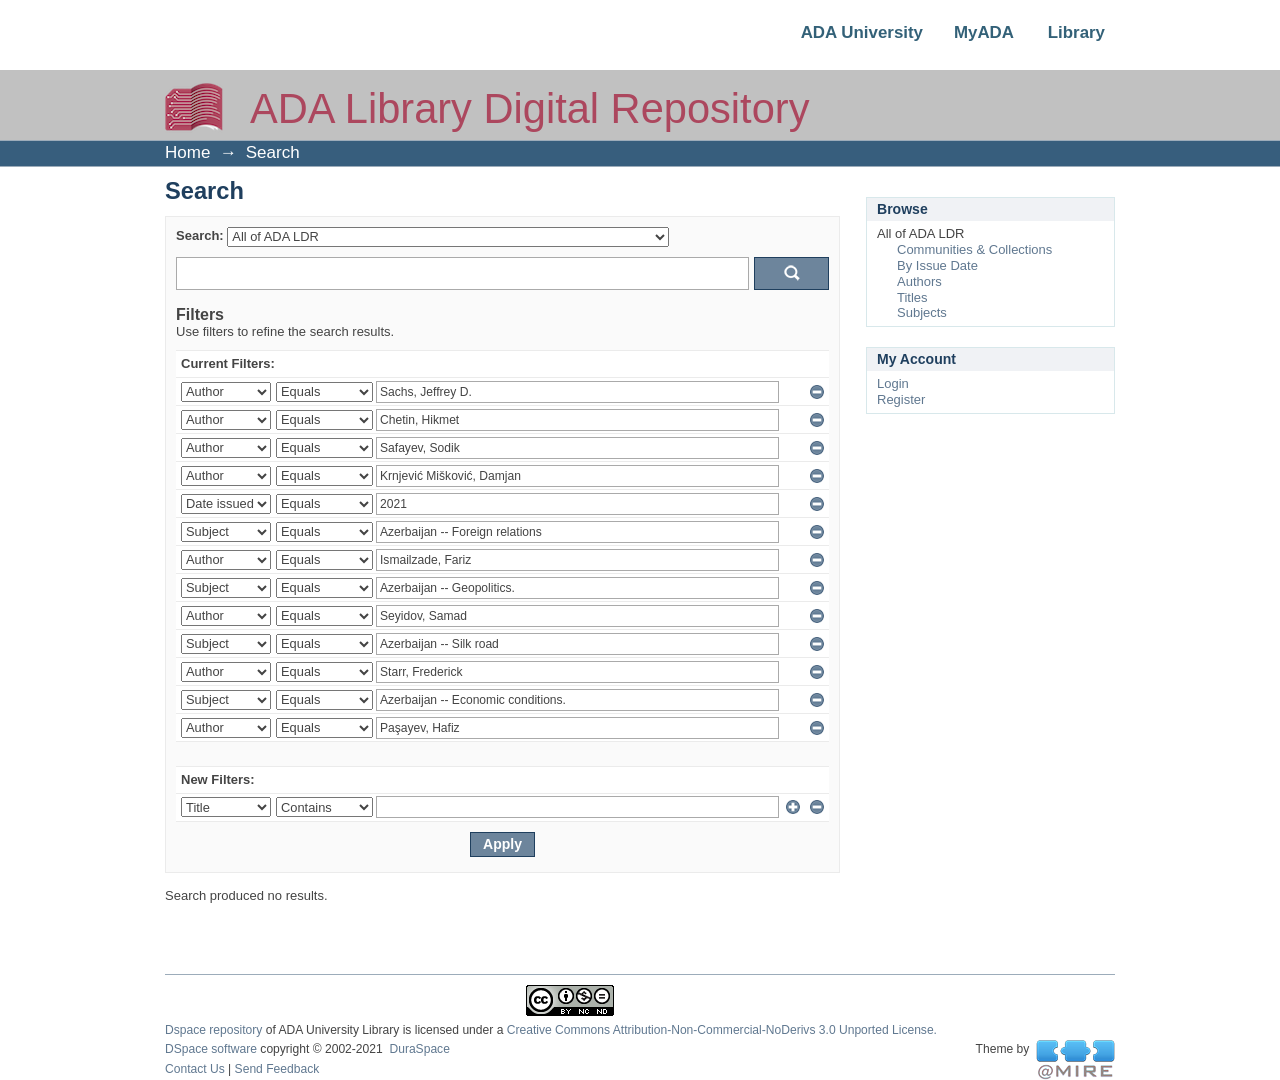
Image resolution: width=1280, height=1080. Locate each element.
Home (187, 152)
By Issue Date (937, 265)
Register (901, 399)
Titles (912, 297)
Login (893, 383)
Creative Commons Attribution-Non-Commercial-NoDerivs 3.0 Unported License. (722, 1030)
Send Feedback (277, 1069)
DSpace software (211, 1049)
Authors (919, 281)
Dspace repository (213, 1030)
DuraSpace (419, 1049)
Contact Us (195, 1069)
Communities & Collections (974, 249)
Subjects (922, 312)
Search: (200, 235)
